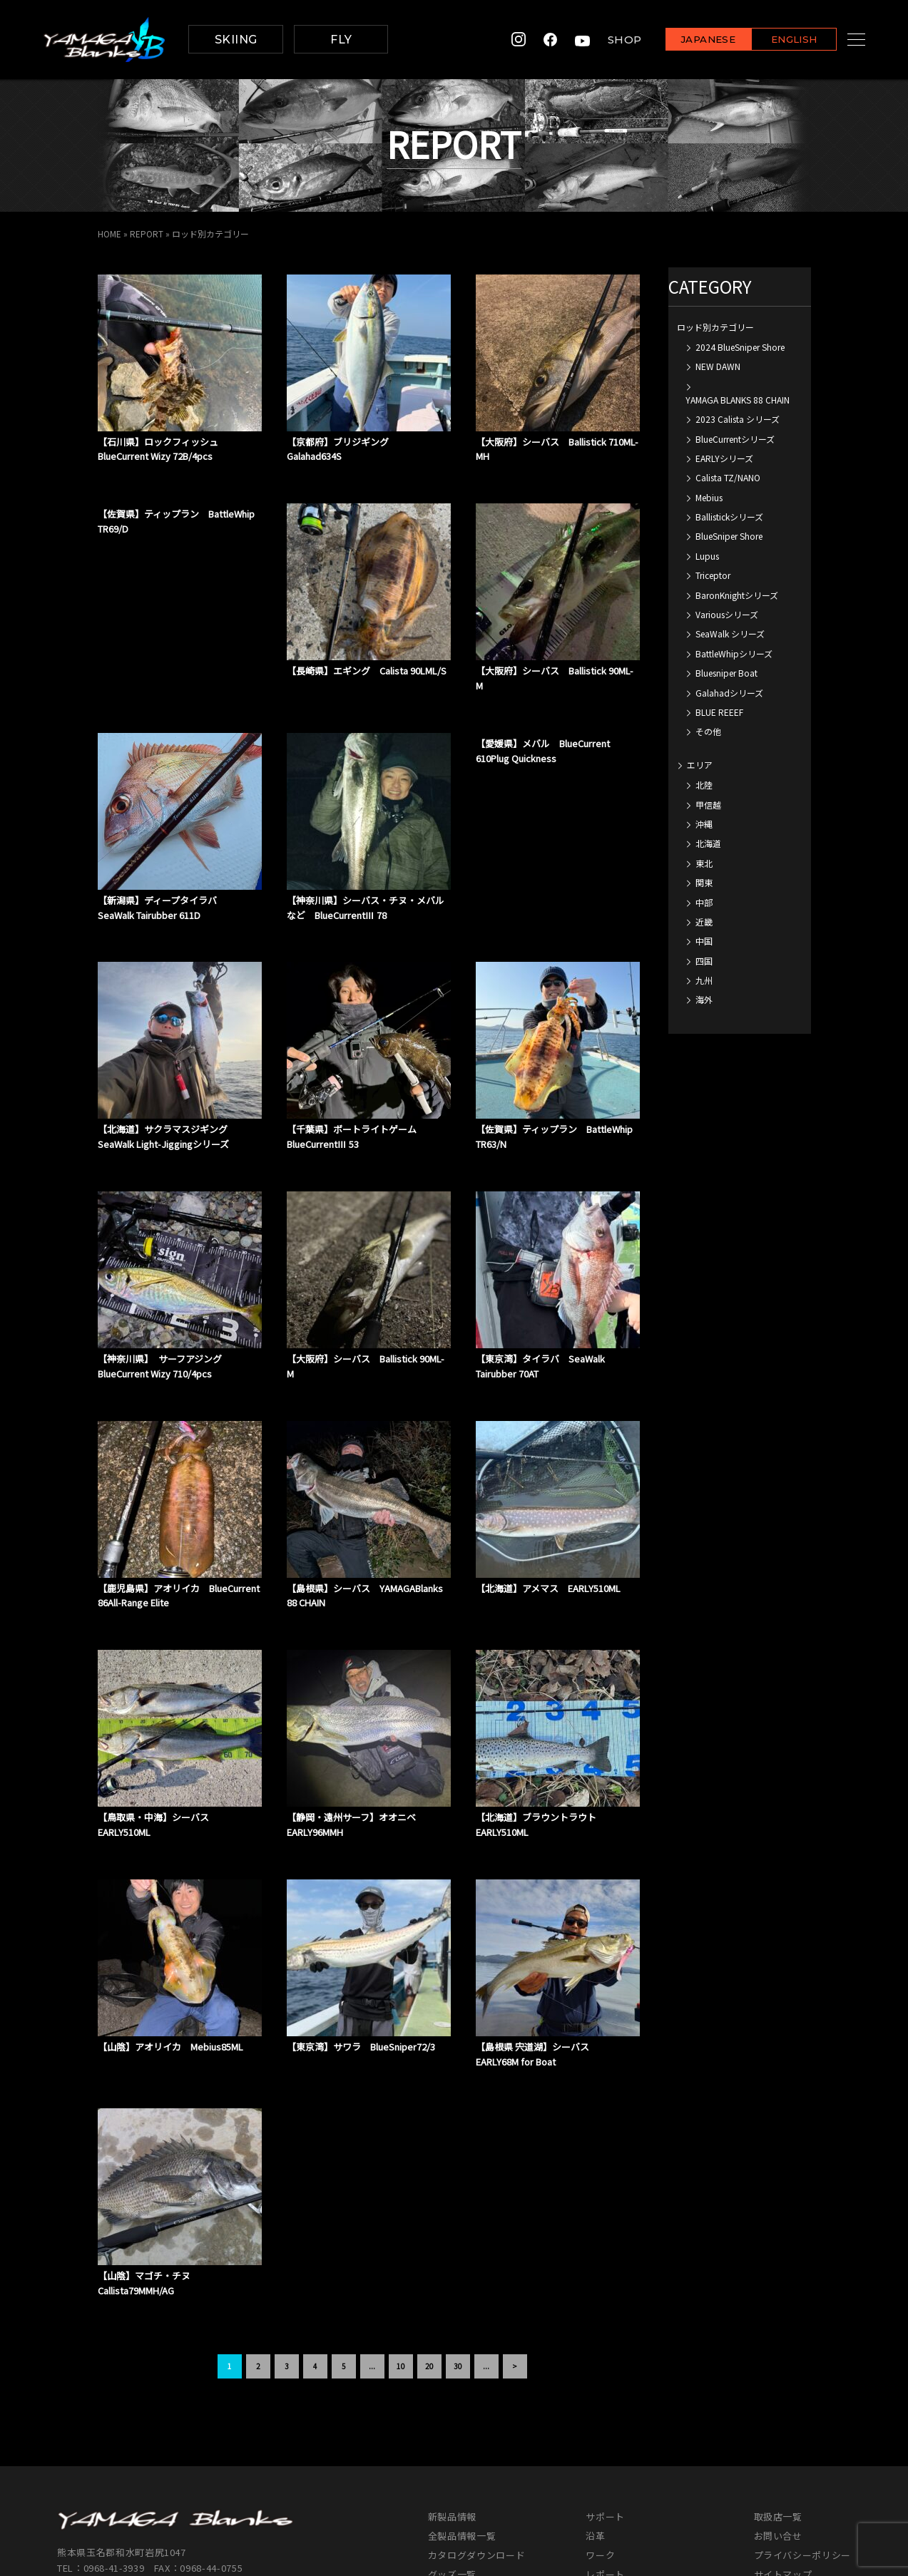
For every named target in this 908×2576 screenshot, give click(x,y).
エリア (700, 764)
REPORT (146, 233)
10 (401, 2237)
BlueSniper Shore (728, 536)
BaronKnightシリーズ (736, 594)
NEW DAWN (717, 366)
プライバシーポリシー (803, 2426)
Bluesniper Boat (726, 673)
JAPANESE (690, 40)
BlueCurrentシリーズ (735, 438)
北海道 (708, 843)
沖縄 (704, 823)
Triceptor (712, 575)
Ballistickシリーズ (729, 516)
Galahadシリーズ (729, 692)
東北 (704, 862)
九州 (704, 979)
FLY (341, 39)
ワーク (600, 2426)
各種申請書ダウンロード (639, 2483)
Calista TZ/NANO (727, 477)
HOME (109, 233)
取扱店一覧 (778, 2387)
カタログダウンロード (477, 2426)
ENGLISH (776, 40)
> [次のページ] (514, 2237)
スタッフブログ (620, 2464)
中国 (704, 941)
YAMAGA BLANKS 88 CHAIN (737, 399)
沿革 (595, 2406)
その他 (708, 731)
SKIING (236, 39)
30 (458, 2237)
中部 (704, 902)
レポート (605, 2445)
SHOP (607, 39)
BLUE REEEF (719, 711)
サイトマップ (783, 2445)
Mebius (709, 497)
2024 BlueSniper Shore (740, 346)
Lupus (707, 555)
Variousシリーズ (726, 613)
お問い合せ (778, 2406)
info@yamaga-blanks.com (117, 2455)
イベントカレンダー (472, 2483)
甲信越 (708, 804)
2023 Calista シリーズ (737, 419)
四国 (704, 960)
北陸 (704, 785)
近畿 (704, 921)
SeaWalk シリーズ (730, 633)
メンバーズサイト (792, 2464)
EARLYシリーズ (724, 457)
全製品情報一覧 (462, 2406)
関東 (704, 882)
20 (429, 2237)
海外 (704, 999)
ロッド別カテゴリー (715, 326)
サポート (605, 2387)
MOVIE (442, 2464)
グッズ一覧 (452, 2445)
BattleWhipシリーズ (733, 653)
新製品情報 (452, 2387)
